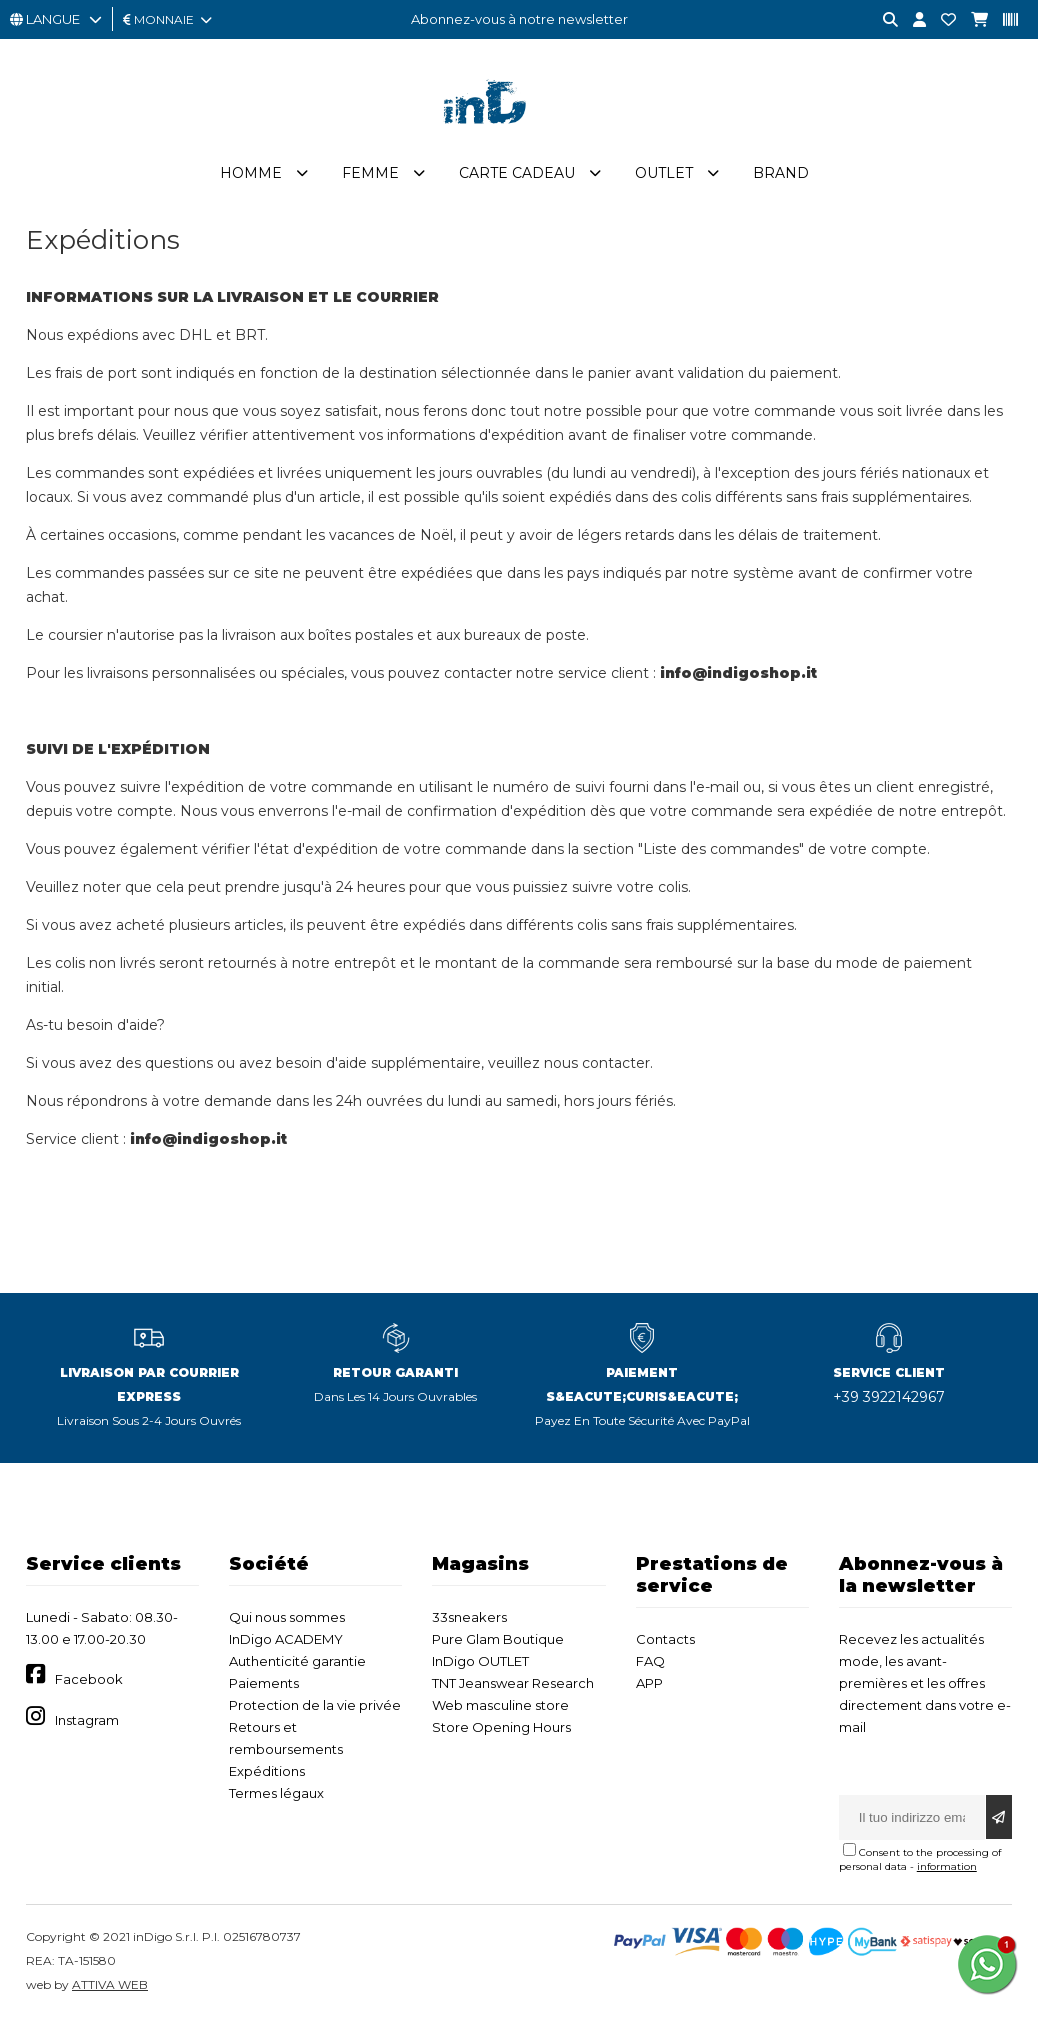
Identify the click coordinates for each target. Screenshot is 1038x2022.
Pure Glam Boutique (498, 1639)
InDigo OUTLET (480, 1661)
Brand (781, 173)
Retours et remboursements (286, 1738)
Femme (370, 173)
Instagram (87, 1720)
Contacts (665, 1639)
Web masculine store (500, 1705)
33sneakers (469, 1617)
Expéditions (267, 1771)
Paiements (264, 1683)
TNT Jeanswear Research (513, 1683)
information (947, 1866)
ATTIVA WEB (110, 1984)
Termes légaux (276, 1793)
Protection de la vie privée (315, 1705)
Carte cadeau (517, 173)
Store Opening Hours (501, 1727)
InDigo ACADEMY (286, 1639)
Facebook (89, 1679)
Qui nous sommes (287, 1617)
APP (649, 1683)
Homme (251, 173)
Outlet (664, 173)
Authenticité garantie (297, 1661)
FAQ (650, 1661)
